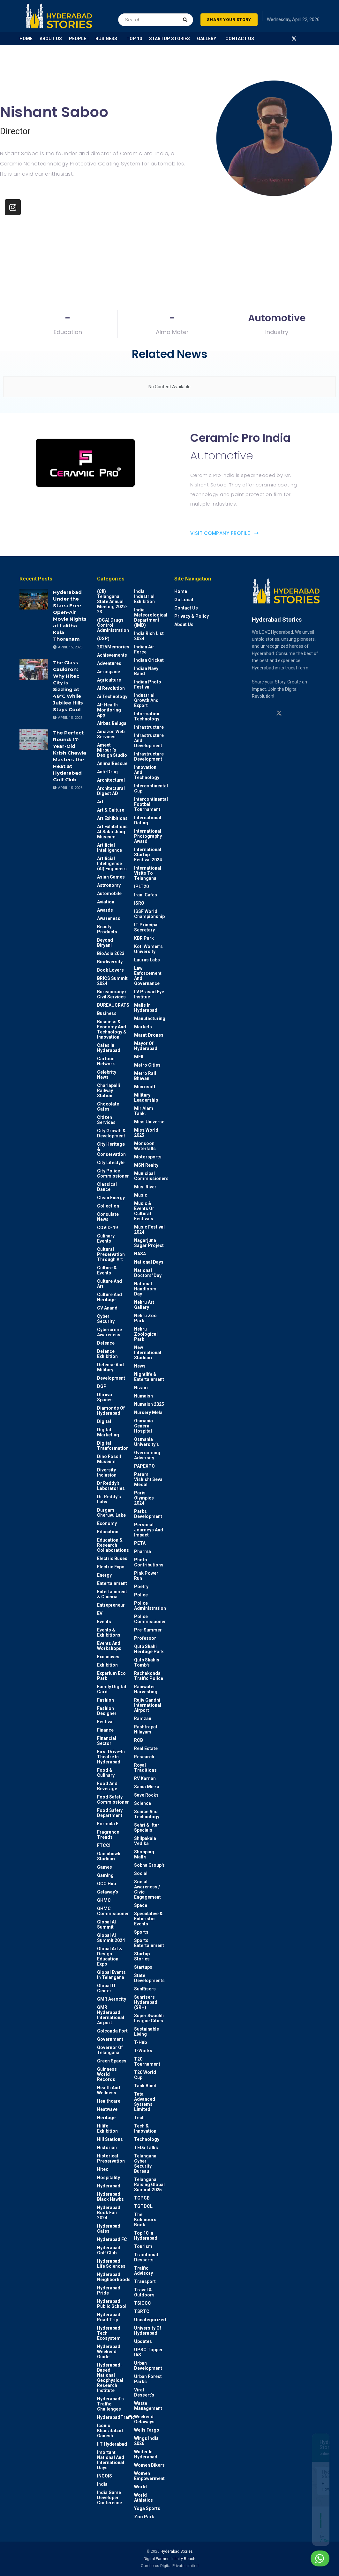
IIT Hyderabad (112, 2444)
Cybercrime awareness (109, 1332)
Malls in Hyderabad (145, 1008)
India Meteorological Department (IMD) (150, 617)
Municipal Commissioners (151, 1176)
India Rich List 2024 (149, 636)
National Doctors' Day (148, 1273)
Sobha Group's (149, 1865)
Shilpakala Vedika (145, 1841)
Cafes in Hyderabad (108, 1048)
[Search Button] (186, 16)
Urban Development (148, 2366)
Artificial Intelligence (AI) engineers (112, 863)
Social (140, 1873)
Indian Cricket (149, 660)
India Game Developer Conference (109, 2497)
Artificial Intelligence (109, 848)
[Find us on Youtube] (305, 39)
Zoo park (144, 2516)
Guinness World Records (107, 2074)
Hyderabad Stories (176, 2551)
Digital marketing (108, 1432)
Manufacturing (149, 1018)
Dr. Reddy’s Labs (109, 1499)
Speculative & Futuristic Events (148, 1918)
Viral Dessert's (144, 2392)
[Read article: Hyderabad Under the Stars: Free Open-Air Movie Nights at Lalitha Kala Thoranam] (33, 599)
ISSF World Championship (149, 914)
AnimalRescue (112, 763)
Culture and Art (109, 1284)
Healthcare (108, 2101)
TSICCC (142, 2303)
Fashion (105, 1700)
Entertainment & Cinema (112, 1594)
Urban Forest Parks (148, 2379)
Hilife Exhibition (107, 2128)
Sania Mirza (146, 1786)
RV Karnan (145, 1778)
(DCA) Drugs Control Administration (113, 625)
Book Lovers (110, 970)
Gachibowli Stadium (108, 1856)
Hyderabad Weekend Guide (108, 2351)
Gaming (105, 1875)
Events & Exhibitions (108, 1632)
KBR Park (144, 938)
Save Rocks (146, 1795)
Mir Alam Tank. (143, 1111)
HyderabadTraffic (116, 2417)
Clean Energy (111, 1197)
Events (104, 1621)
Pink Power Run (146, 1576)
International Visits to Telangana (147, 873)
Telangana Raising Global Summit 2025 (149, 2184)
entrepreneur (111, 1605)
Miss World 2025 (146, 1132)
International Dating (147, 820)
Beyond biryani (105, 943)
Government (110, 2039)
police (141, 1594)
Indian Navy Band (146, 671)
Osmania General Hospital (143, 1426)
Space (140, 1905)
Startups (143, 1967)
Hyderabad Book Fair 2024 (108, 2212)
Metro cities (147, 1065)
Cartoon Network (106, 1061)
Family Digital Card (111, 1689)
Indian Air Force (144, 649)
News (140, 1365)
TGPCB (142, 2197)
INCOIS (104, 2475)
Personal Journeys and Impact (148, 1529)
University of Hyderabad (147, 2330)
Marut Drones (148, 1035)
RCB (138, 1740)
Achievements (112, 655)
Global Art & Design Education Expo (109, 1956)
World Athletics (143, 2497)
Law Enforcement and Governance (148, 976)
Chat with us (303, 2558)
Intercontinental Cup (151, 788)
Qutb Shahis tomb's (146, 1662)
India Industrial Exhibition (144, 596)
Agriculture (109, 679)
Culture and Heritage (109, 1297)
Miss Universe (149, 1121)
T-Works (143, 2050)
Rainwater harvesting (145, 1689)
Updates (143, 2341)
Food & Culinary (106, 1773)
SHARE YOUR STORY (229, 19)
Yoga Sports (147, 2508)
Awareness (108, 918)
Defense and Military (110, 1367)
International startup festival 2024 (148, 854)
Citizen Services (106, 1120)
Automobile (109, 893)
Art (100, 801)
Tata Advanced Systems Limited (144, 2101)
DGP (102, 1386)
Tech (139, 2117)
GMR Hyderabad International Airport (110, 2015)
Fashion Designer (107, 1711)
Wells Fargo (146, 2430)
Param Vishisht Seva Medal (148, 1479)
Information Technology (146, 716)
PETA (140, 1543)
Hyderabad (108, 2185)
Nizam (141, 1387)
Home (180, 591)
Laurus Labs (147, 959)
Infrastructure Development (149, 756)
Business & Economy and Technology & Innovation (111, 1029)
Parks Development (148, 1514)
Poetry (141, 1586)
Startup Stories (142, 1956)
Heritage (106, 2117)
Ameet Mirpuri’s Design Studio (112, 750)
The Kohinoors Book (145, 2219)
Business (107, 1013)
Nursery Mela (148, 1412)
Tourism (143, 2246)
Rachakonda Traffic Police (148, 1676)
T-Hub (140, 2042)
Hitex (102, 2169)
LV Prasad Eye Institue (149, 994)
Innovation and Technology (146, 772)
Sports (141, 1932)
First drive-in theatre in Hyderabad (111, 1756)
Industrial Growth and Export (146, 700)
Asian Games (111, 876)
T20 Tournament (147, 2061)
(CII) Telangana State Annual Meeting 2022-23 (112, 601)
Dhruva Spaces (105, 1397)
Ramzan (142, 1718)
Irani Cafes (145, 894)
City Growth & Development (111, 1133)
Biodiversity (110, 961)
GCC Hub (106, 1883)
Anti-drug (107, 771)
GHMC (104, 1900)
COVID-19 (107, 1227)
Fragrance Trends (108, 1834)
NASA (140, 1253)
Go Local (183, 599)
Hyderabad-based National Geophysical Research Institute (110, 2377)
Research (144, 1756)
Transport (145, 2281)
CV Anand (107, 1307)
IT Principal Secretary (146, 927)
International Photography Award (148, 836)
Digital (104, 1421)
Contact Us (239, 38)
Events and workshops (109, 1646)
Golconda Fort (112, 2030)
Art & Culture (110, 810)
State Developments (149, 1978)
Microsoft (144, 1086)
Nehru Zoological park (146, 1334)
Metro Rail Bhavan (145, 1076)
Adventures (109, 663)
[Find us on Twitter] (294, 39)
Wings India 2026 (146, 2441)
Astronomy (109, 885)
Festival (105, 1721)
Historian (107, 2147)
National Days (148, 1262)
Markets (143, 1026)
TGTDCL (143, 2206)
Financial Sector (106, 1741)
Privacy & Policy (191, 616)
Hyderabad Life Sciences (111, 2264)
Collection (108, 1205)
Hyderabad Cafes (108, 2228)
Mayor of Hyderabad (145, 1046)
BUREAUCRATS (113, 1005)
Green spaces (111, 2060)
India (102, 2484)
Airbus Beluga (111, 723)
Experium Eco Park (111, 1676)
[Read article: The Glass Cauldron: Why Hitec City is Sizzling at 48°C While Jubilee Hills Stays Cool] (33, 669)
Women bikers (149, 2465)
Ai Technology (112, 696)
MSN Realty (146, 1165)
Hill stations (110, 2139)
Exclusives (108, 1656)
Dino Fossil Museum (109, 1459)
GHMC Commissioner (113, 1911)
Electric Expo (110, 1566)
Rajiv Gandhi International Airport (147, 1705)
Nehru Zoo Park (145, 1318)
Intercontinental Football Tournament (151, 804)
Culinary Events (106, 1238)
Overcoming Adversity (147, 1455)
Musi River (145, 1186)
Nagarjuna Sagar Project (149, 1243)
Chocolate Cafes (108, 1106)
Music (140, 1195)
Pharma (142, 1551)
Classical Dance (107, 1187)
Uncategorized (150, 2319)
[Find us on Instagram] (271, 39)
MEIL (139, 1056)
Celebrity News (106, 1074)
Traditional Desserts (146, 2257)
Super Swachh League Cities (149, 2018)
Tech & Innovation (145, 2128)
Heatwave (107, 2109)
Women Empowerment (149, 2476)
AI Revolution (111, 688)
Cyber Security (106, 1319)
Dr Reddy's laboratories (111, 1486)
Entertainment (112, 1583)
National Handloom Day (145, 1288)
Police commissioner (150, 1619)
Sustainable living (146, 2031)
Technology (146, 2139)
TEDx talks (146, 2147)
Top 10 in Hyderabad (145, 2235)
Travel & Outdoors (144, 2292)
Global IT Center (106, 1988)
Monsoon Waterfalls (145, 1146)
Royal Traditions (145, 1767)
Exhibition (107, 1664)
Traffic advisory (143, 2271)
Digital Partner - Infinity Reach (169, 2559)
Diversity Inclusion (107, 1472)
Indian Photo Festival (147, 684)
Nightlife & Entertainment (149, 1377)
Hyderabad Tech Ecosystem (109, 2333)
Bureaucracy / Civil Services (111, 994)
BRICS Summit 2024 (112, 981)
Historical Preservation (111, 2158)
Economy (107, 1523)
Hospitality (108, 2177)
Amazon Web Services (110, 734)
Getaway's (107, 1891)
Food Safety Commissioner (113, 1799)
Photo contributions (148, 1562)
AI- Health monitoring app (109, 710)
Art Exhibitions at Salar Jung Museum (112, 831)
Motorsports (148, 1156)
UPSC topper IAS (148, 2352)
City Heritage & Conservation (111, 1149)
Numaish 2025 (149, 1404)
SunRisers (145, 1988)
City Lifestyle (110, 1162)
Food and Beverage (107, 1786)
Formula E (107, 1823)
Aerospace (108, 671)
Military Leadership (146, 1097)
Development (111, 1378)
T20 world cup (145, 2075)
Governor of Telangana (110, 2050)
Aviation (105, 901)
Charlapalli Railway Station (108, 1090)
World (140, 2486)
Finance (105, 1730)
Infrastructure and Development (149, 740)
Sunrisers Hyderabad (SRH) (145, 2002)
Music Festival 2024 (149, 1229)
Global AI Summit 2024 (111, 1938)
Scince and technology (146, 1814)
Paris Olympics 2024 (144, 1498)
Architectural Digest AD (111, 791)
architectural (111, 780)
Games (104, 1867)
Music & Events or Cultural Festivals (144, 1211)
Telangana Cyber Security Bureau (145, 2163)
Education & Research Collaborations (113, 1545)
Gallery (206, 38)
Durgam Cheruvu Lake (111, 1512)
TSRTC (141, 2311)
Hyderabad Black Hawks (110, 2197)
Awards (105, 910)
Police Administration (150, 1606)
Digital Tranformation (113, 1446)
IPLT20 (141, 886)
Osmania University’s (146, 1442)
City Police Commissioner (113, 1173)
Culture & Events (107, 1270)
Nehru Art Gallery (144, 1305)
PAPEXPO (144, 1466)
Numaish (143, 1395)
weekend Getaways (144, 2419)
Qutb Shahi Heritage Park (149, 1649)
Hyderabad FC (112, 2239)
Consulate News (108, 1217)
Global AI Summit (106, 1924)
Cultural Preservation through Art (111, 1254)
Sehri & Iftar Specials (146, 1827)
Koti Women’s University (148, 949)
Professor (145, 1638)
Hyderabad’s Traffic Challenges (110, 2404)
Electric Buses (112, 1558)
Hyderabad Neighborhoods (114, 2277)
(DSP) (103, 638)
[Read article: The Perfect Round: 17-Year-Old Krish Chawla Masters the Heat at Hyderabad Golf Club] (33, 739)
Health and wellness (108, 2090)
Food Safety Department (110, 1813)
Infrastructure (149, 727)
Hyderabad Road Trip (108, 2317)
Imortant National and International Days (110, 2460)
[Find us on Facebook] (317, 39)
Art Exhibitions (112, 818)
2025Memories (113, 646)
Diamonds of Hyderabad (111, 1410)
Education (107, 1531)
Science (142, 1803)
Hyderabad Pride (108, 2290)
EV (99, 1613)
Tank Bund (145, 2085)
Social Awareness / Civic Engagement (147, 1889)
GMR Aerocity (111, 1999)
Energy (104, 1575)
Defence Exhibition (107, 1354)
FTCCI (103, 1845)
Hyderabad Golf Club (108, 2250)
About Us (183, 624)
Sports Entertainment (149, 1943)
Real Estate (146, 1748)
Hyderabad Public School (111, 2304)
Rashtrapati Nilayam (146, 1729)
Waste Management (148, 2406)
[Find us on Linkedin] (267, 713)
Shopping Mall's (144, 1854)
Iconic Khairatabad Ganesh (110, 2430)
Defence (106, 1343)
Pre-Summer (148, 1629)
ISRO (139, 903)
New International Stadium (147, 1352)
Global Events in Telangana (111, 1975)
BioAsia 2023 (110, 953)
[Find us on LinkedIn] (282, 39)
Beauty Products (107, 929)
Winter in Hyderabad (145, 2454)
